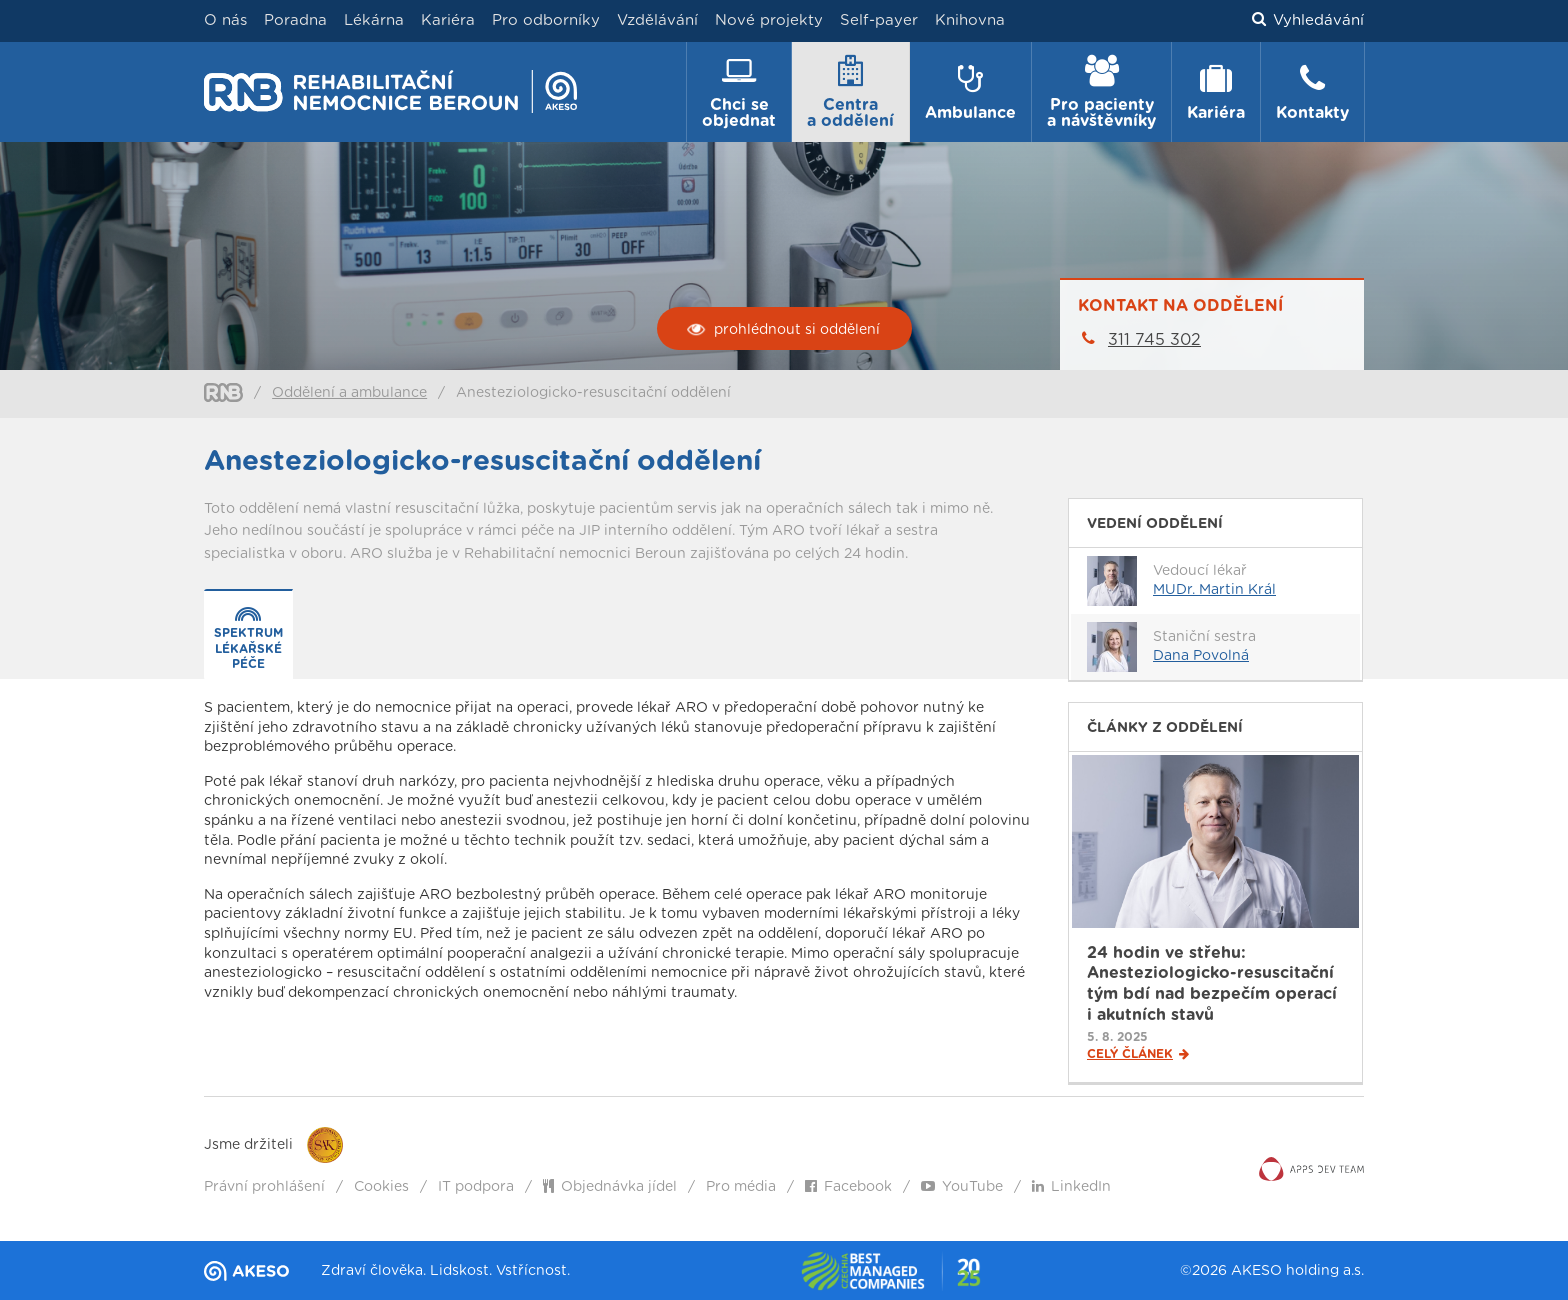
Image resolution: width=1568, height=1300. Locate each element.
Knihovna (970, 20)
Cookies (381, 1187)
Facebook (848, 1187)
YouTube (962, 1187)
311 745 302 (1154, 340)
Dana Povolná (1201, 656)
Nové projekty (769, 20)
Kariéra (448, 20)
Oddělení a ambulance (349, 393)
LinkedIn (1071, 1187)
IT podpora (476, 1187)
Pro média (741, 1187)
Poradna (295, 20)
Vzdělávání (657, 20)
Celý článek (1138, 1054)
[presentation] (248, 634)
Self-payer (879, 20)
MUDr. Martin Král (1214, 590)
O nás (225, 20)
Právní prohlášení (264, 1187)
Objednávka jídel (610, 1187)
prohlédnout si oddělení (783, 329)
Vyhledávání (1308, 21)
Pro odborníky (546, 20)
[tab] (249, 634)
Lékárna (374, 20)
